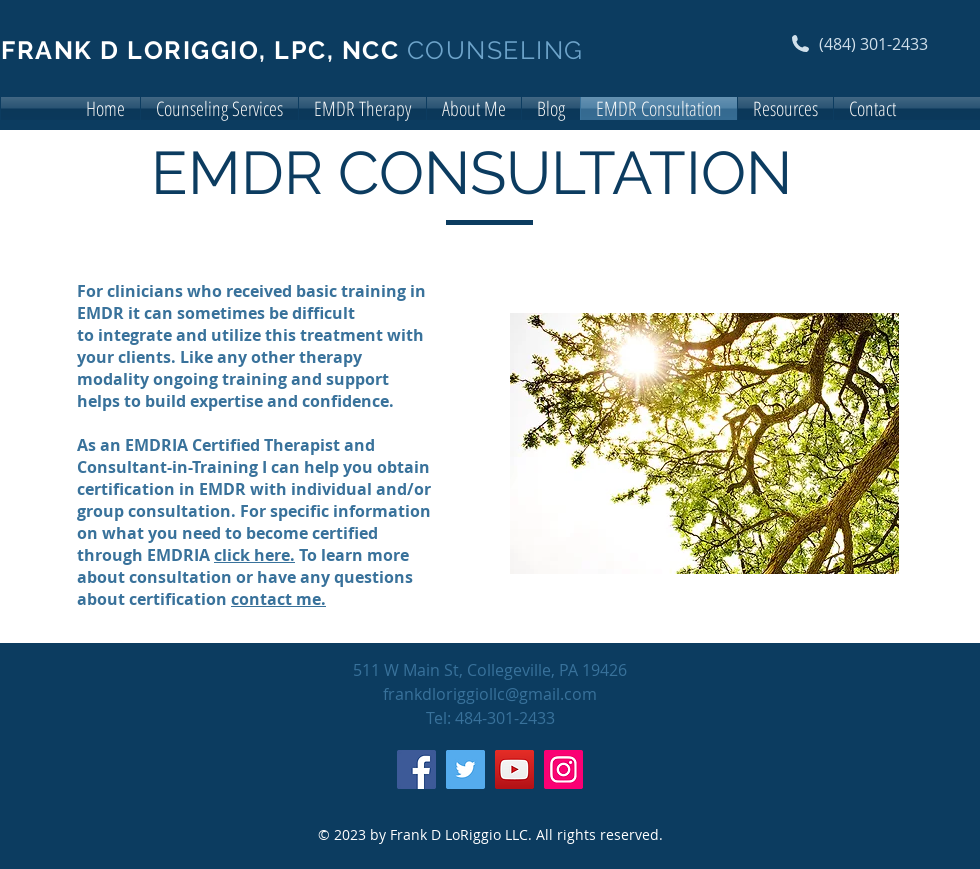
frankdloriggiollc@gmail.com (490, 694)
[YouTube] (514, 769)
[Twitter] (465, 769)
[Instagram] (563, 769)
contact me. (278, 599)
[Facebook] (416, 769)
